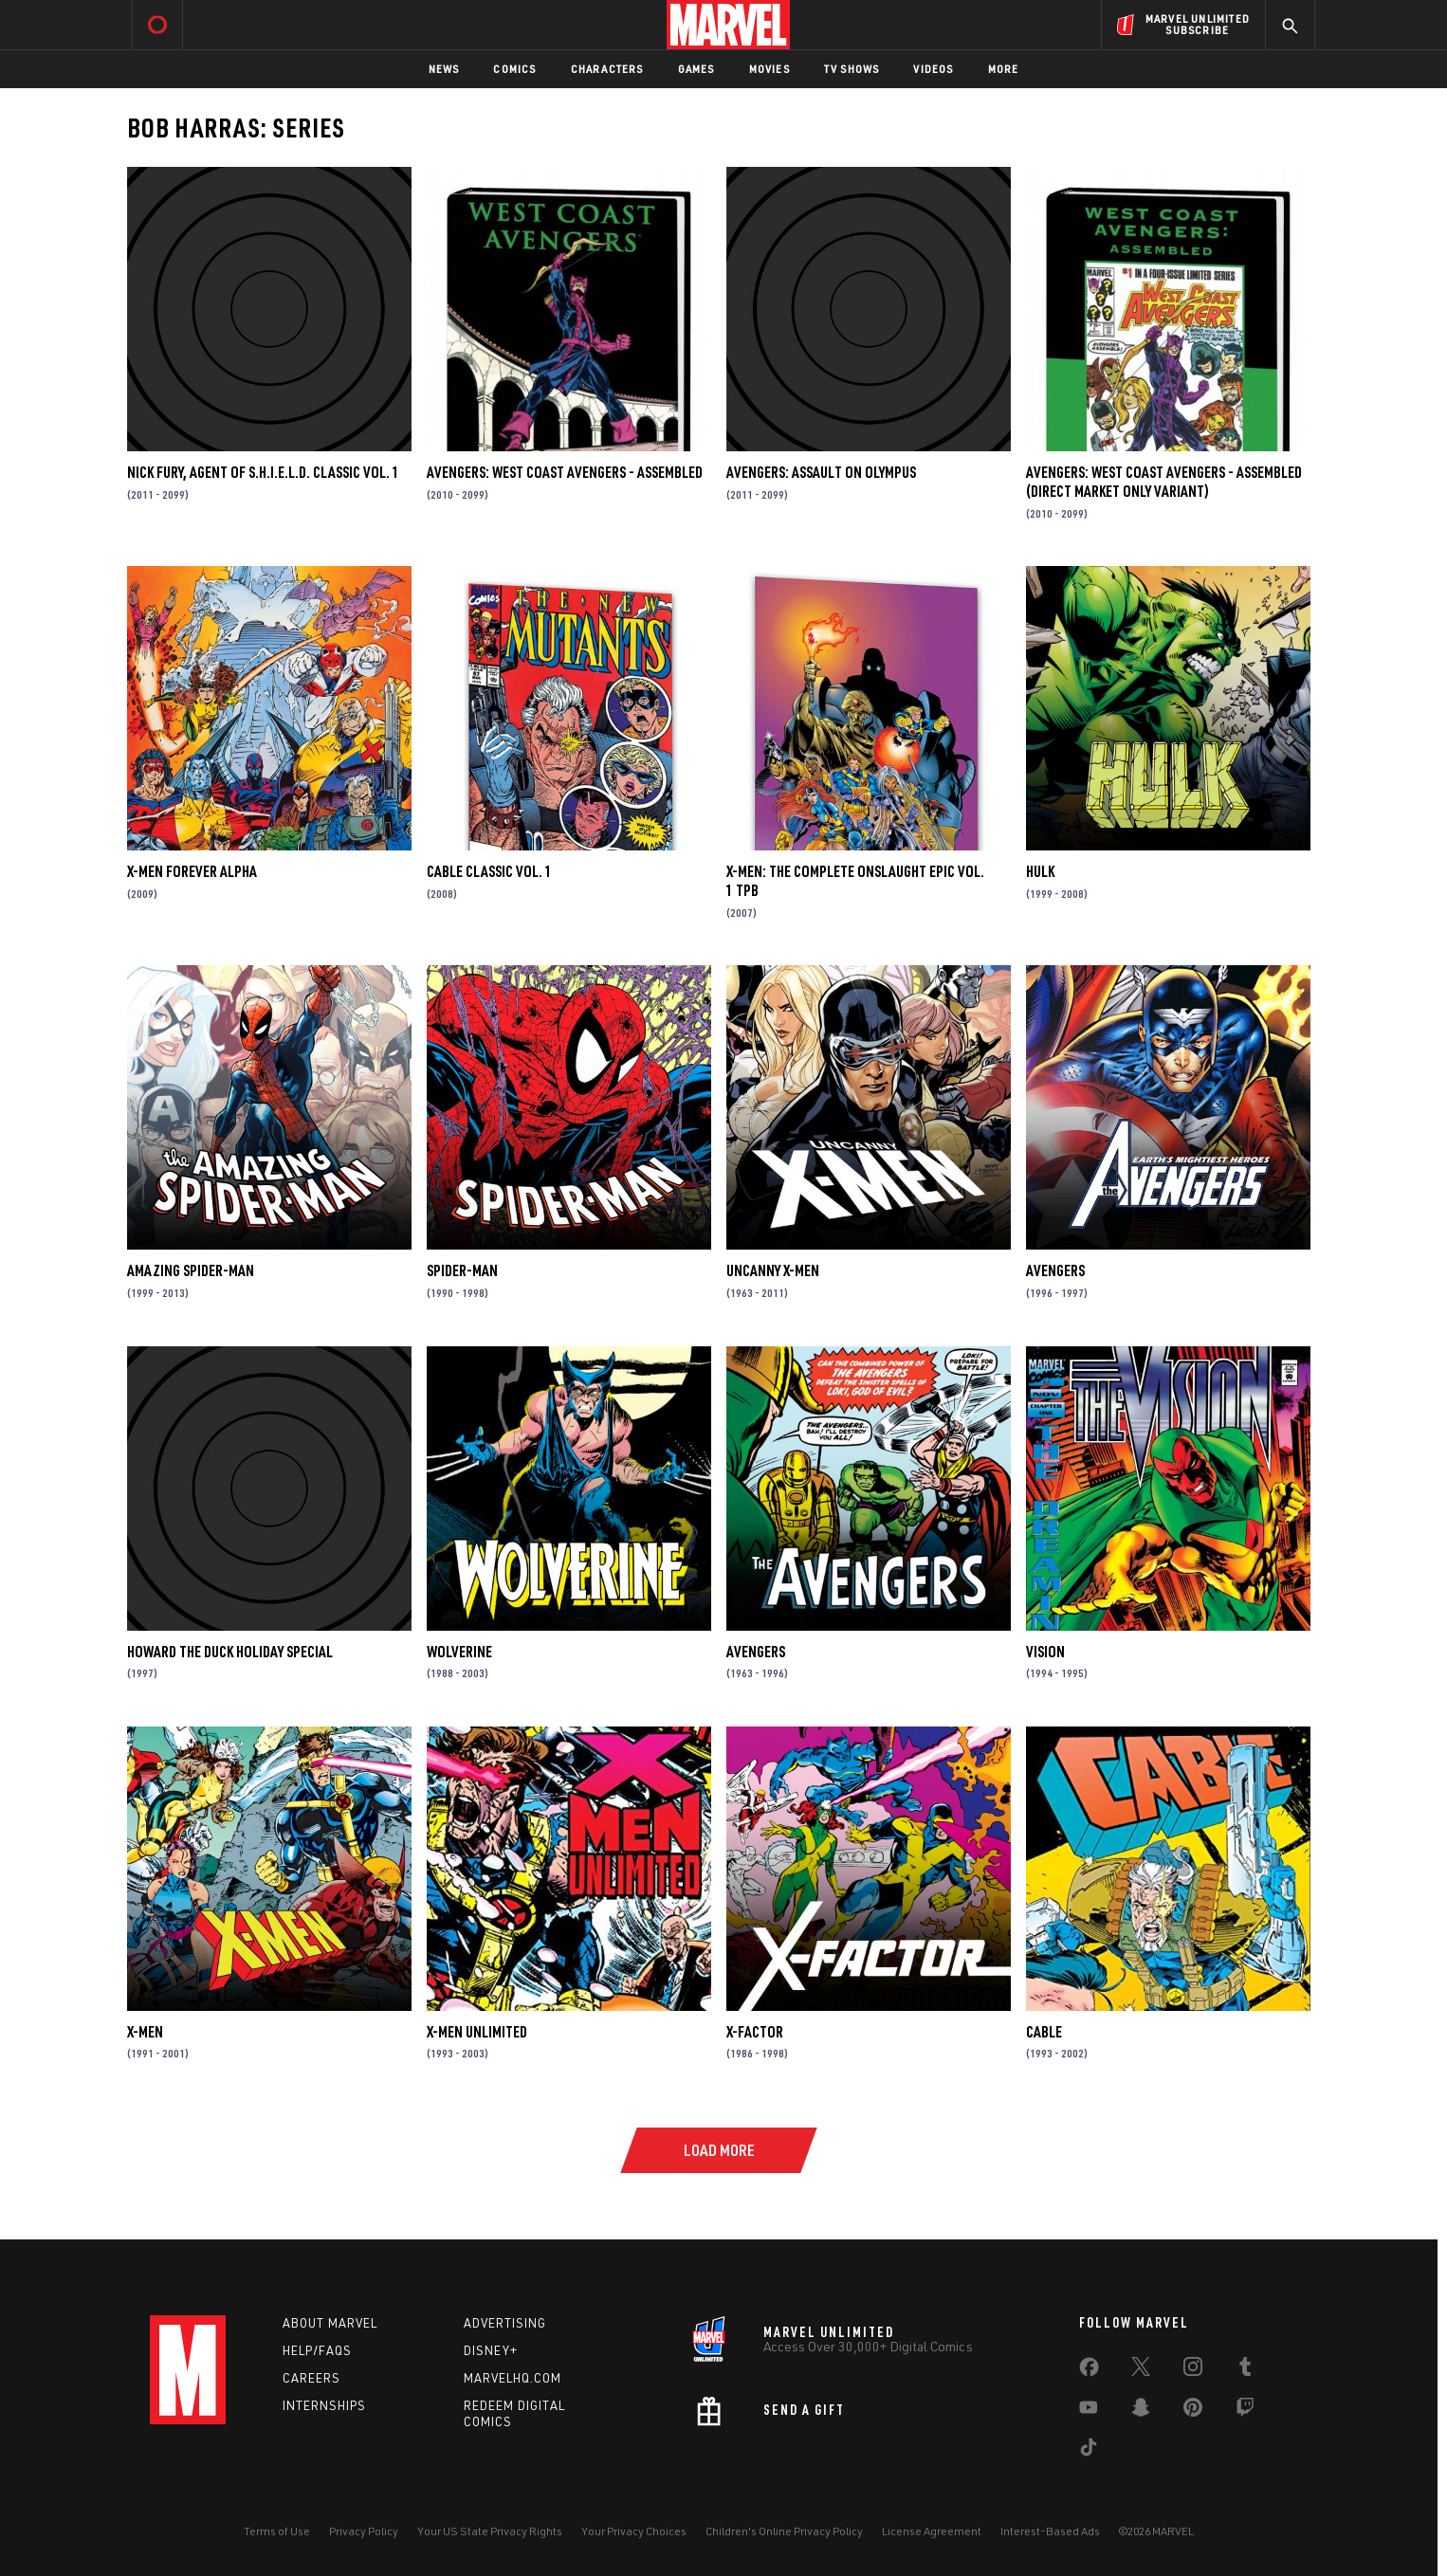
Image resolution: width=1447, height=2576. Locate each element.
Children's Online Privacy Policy (784, 2531)
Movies (769, 69)
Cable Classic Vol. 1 (489, 871)
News (444, 69)
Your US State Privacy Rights (489, 2531)
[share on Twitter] (1140, 2370)
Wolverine (459, 1651)
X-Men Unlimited (477, 2031)
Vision (1045, 1651)
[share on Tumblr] (1245, 2370)
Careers (311, 2377)
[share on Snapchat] (1140, 2411)
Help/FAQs (317, 2350)
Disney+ (491, 2350)
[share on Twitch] (1245, 2411)
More (1003, 69)
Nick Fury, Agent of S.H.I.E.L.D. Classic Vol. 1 (263, 472)
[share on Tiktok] (1088, 2450)
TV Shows (852, 69)
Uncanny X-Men (772, 1270)
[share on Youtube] (1088, 2411)
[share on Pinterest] (1192, 2411)
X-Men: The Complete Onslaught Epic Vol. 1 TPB (855, 881)
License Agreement (931, 2531)
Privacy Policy (363, 2531)
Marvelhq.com (512, 2377)
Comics (514, 69)
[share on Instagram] (1192, 2370)
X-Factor (754, 2031)
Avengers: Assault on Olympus (821, 472)
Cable (1044, 2031)
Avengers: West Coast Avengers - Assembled (565, 472)
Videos (933, 69)
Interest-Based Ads (1050, 2531)
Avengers (1055, 1270)
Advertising (505, 2322)
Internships (324, 2405)
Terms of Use (277, 2531)
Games (696, 69)
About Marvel (330, 2322)
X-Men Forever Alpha (192, 871)
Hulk (1040, 871)
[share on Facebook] (1089, 2371)
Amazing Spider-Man (190, 1270)
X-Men (145, 2031)
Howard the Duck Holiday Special (230, 1651)
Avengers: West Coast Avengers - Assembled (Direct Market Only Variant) (1164, 482)
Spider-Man (462, 1270)
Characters (607, 69)
